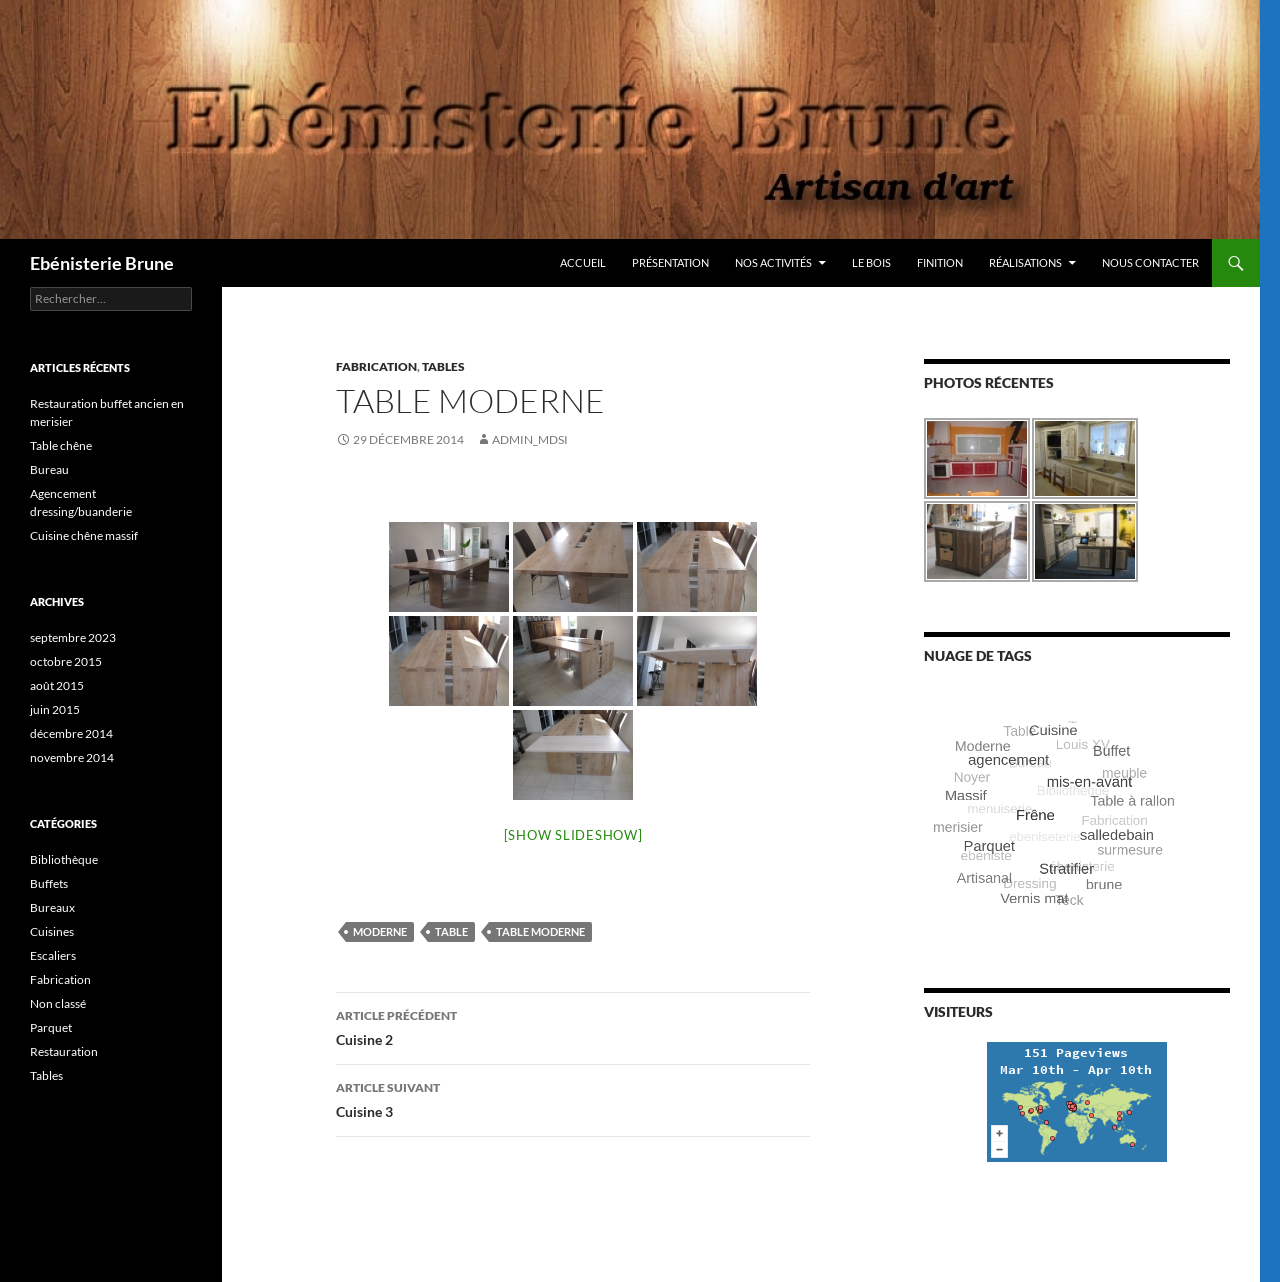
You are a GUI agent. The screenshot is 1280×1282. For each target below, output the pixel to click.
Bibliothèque (64, 859)
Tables (443, 366)
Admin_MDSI (530, 439)
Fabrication (376, 366)
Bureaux (52, 907)
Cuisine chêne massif (84, 535)
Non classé (58, 1003)
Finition (940, 262)
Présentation (670, 262)
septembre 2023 (73, 637)
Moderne (380, 931)
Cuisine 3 (573, 1098)
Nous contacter (1150, 262)
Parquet (51, 1027)
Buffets (49, 883)
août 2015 (57, 685)
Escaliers (53, 955)
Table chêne (61, 445)
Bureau (49, 469)
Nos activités (773, 262)
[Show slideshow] (573, 835)
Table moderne (540, 931)
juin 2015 (55, 709)
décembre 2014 (71, 733)
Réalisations (1025, 262)
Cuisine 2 (573, 1026)
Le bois (871, 262)
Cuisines (52, 931)
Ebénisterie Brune (102, 263)
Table (451, 931)
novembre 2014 (72, 757)
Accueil (583, 262)
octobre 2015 (66, 661)
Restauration (64, 1051)
